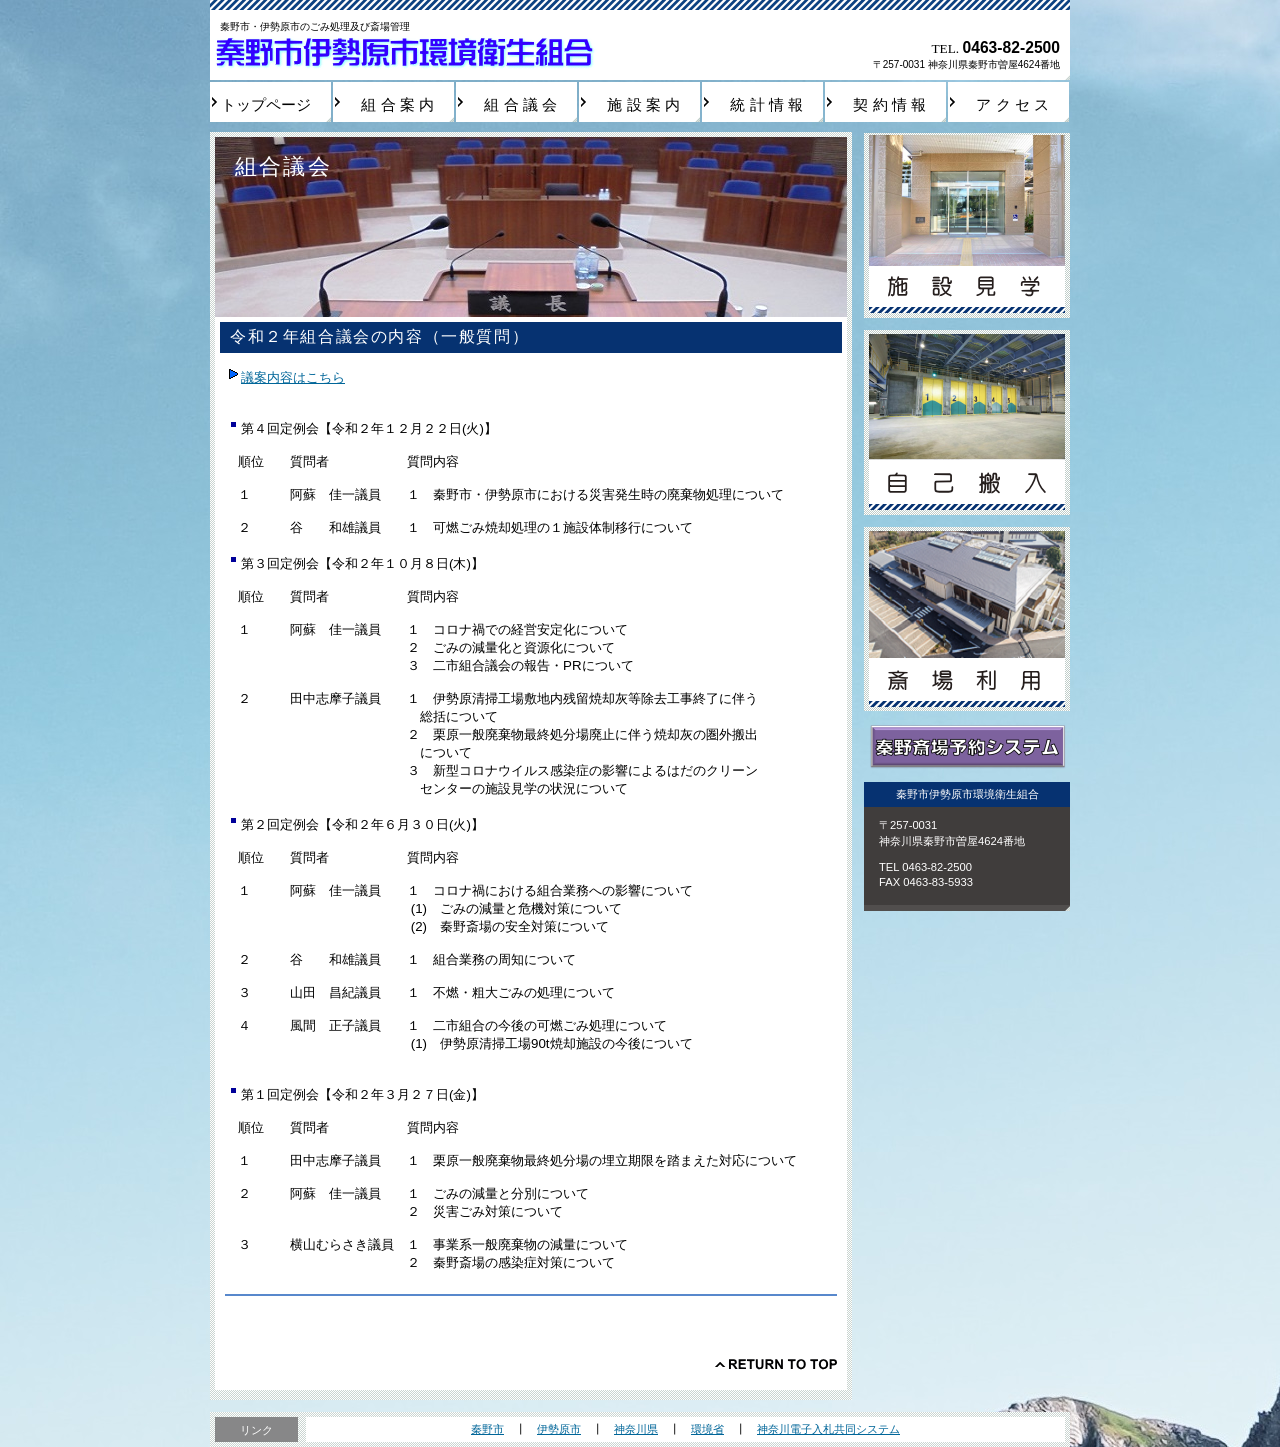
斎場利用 (967, 619)
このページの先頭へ (776, 1364)
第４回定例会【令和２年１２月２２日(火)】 (369, 428)
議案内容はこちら (293, 377)
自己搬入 (967, 422)
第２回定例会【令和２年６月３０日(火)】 (362, 824)
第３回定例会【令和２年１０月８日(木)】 (362, 563)
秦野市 (487, 1429)
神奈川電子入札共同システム (828, 1429)
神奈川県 (636, 1429)
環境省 (707, 1429)
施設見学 (967, 225)
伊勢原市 (559, 1429)
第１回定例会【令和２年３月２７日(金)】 (362, 1094)
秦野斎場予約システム (967, 747)
